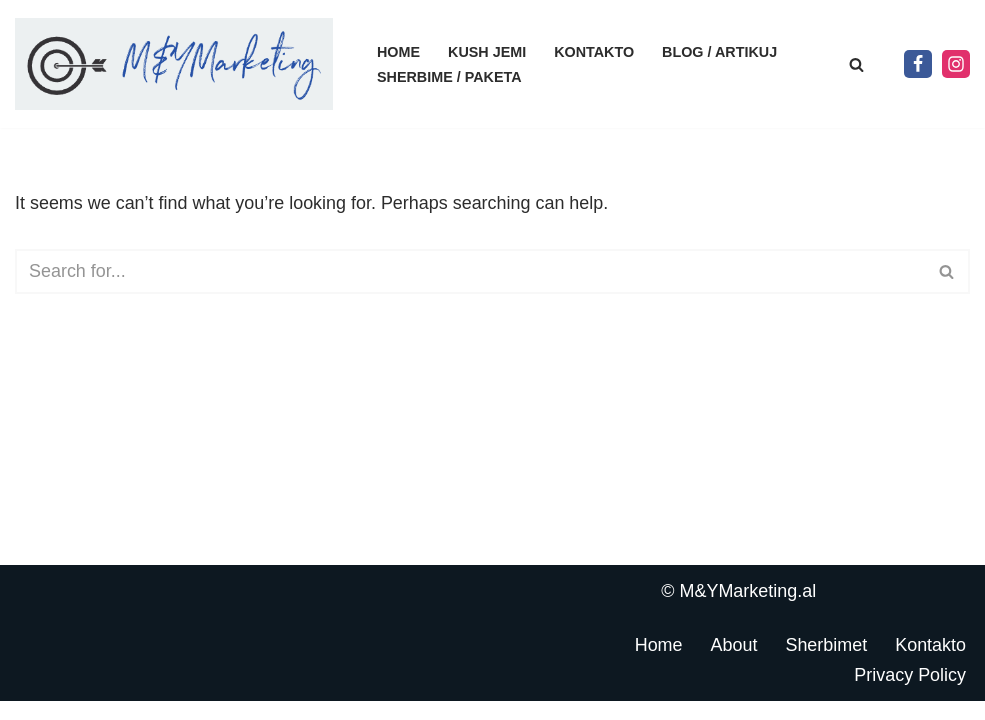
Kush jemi (487, 52)
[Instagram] (956, 64)
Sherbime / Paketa (449, 77)
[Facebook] (918, 64)
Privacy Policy (910, 693)
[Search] (856, 64)
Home (398, 52)
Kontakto (595, 52)
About (733, 663)
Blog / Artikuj (720, 52)
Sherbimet (826, 663)
